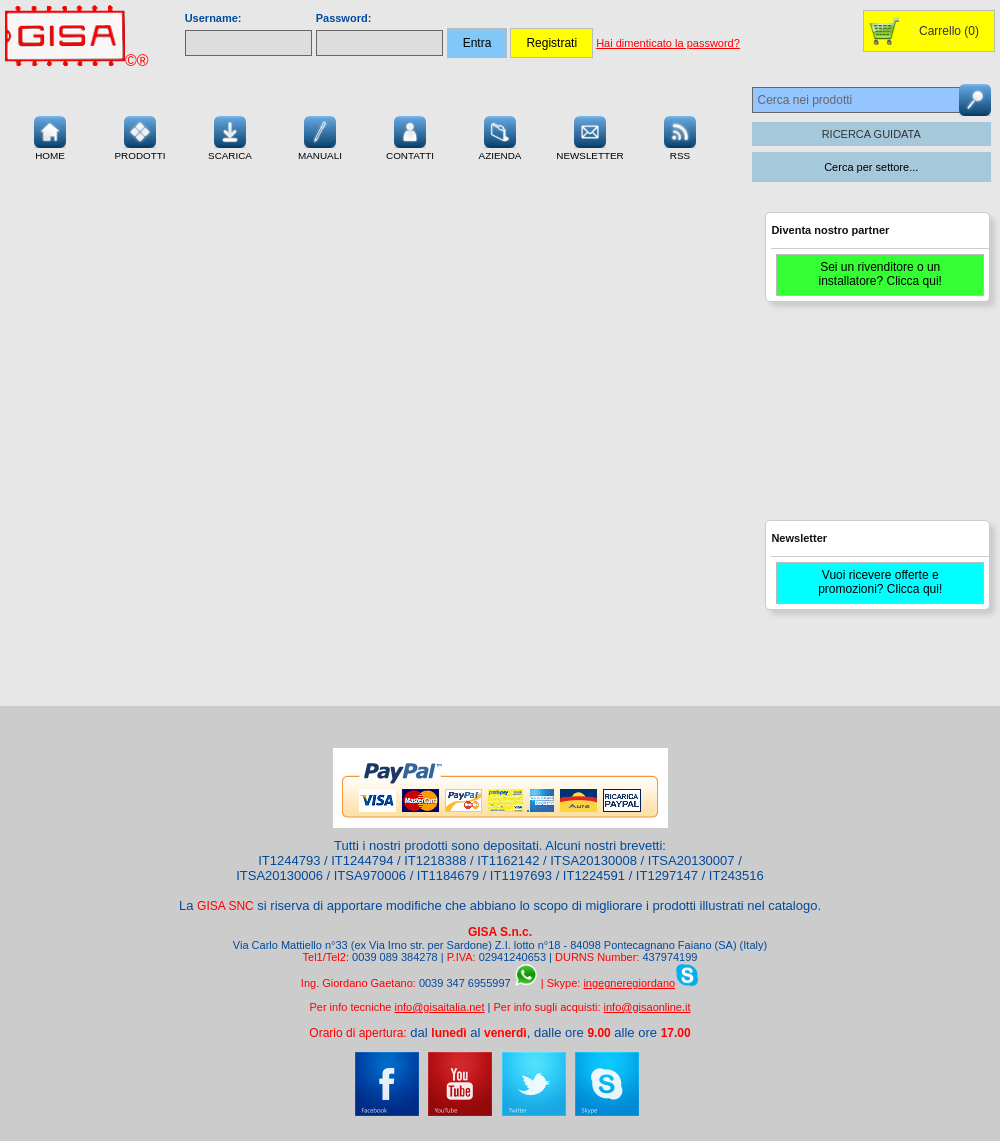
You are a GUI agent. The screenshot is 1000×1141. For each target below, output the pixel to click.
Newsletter (590, 136)
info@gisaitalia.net (439, 1007)
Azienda (500, 136)
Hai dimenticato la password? (668, 43)
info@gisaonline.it (647, 1007)
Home (50, 136)
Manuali (320, 136)
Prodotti (139, 136)
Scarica (230, 136)
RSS (680, 136)
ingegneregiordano (629, 983)
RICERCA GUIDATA (871, 134)
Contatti (410, 136)
